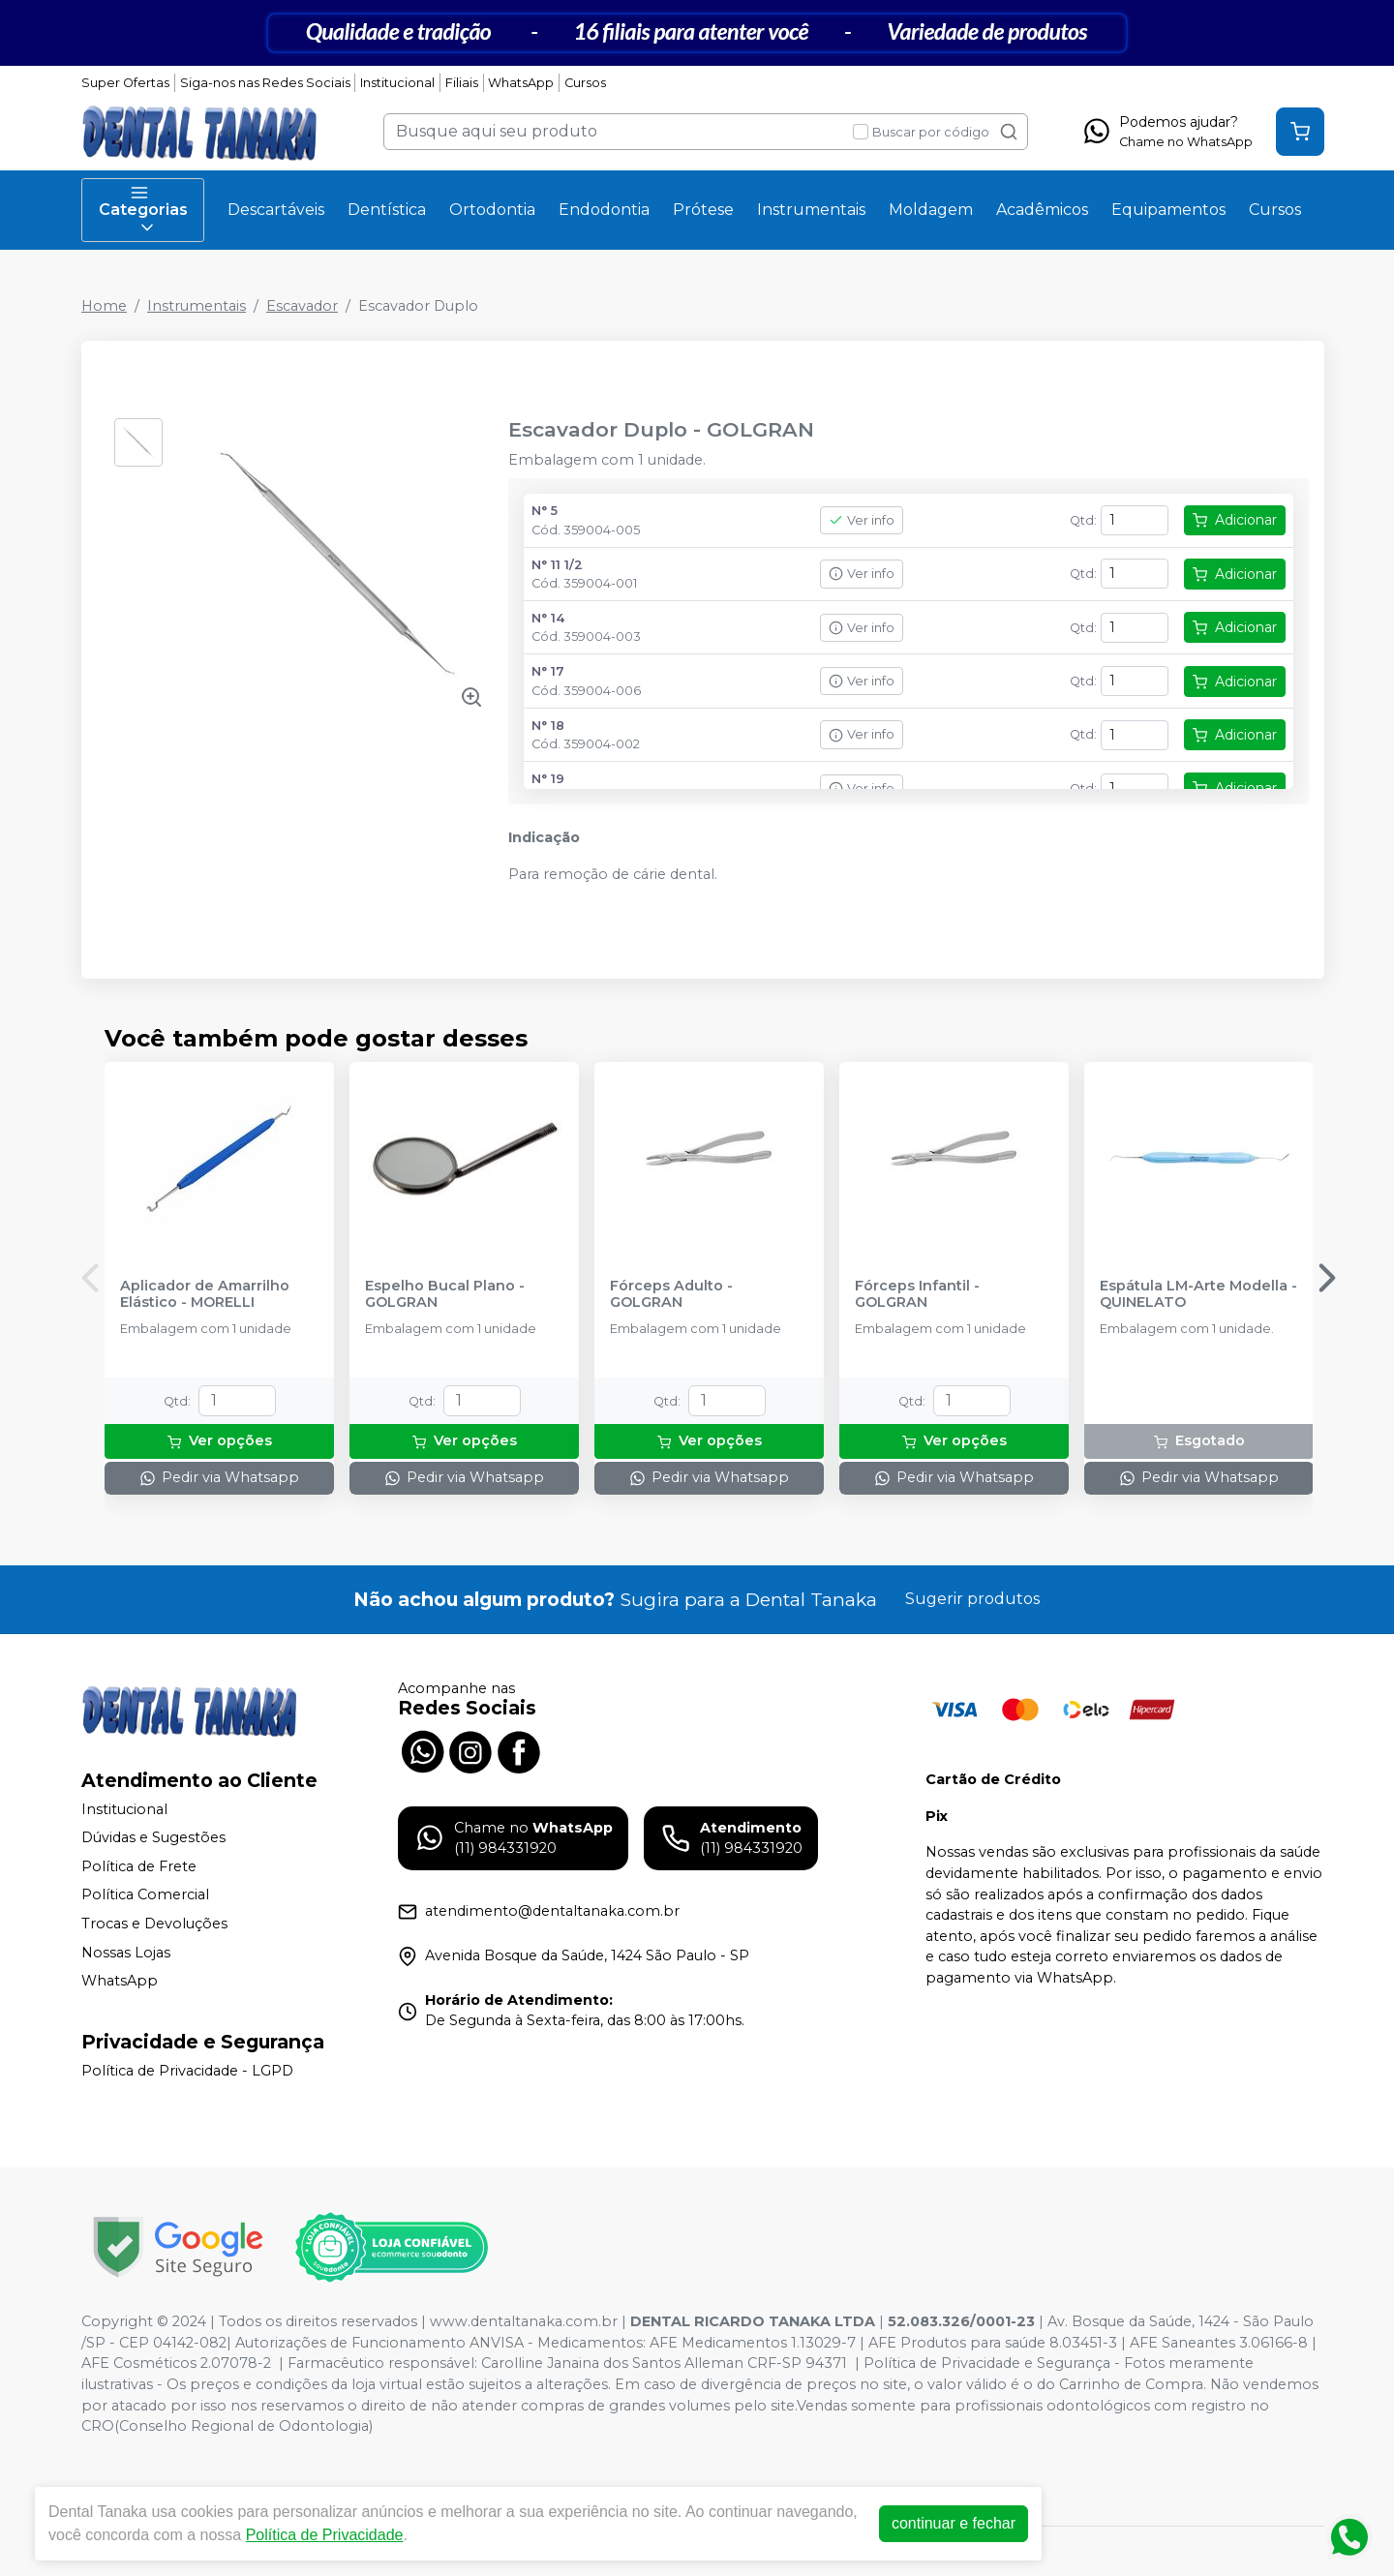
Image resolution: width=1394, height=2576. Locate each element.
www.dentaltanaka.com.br (524, 2321)
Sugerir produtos (972, 1599)
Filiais (461, 83)
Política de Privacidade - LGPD (187, 2070)
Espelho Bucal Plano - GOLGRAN (445, 1294)
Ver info (861, 520)
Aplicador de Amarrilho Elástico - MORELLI (204, 1294)
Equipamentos (1168, 209)
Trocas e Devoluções (154, 1923)
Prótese (703, 209)
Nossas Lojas (125, 1952)
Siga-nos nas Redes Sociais (265, 83)
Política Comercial (145, 1895)
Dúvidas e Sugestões (153, 1837)
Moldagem (931, 209)
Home (104, 306)
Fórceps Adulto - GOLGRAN (671, 1294)
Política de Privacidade (325, 2535)
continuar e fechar (953, 2523)
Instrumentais (811, 209)
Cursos (585, 83)
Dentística (387, 209)
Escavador (302, 306)
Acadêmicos (1042, 209)
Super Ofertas (125, 83)
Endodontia (604, 209)
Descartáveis (275, 209)
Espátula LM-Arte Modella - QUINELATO (1198, 1294)
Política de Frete (139, 1866)
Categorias (143, 210)
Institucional (397, 83)
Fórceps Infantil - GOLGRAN (917, 1294)
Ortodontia (492, 209)
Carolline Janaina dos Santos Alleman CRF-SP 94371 (664, 2363)
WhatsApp (521, 83)
